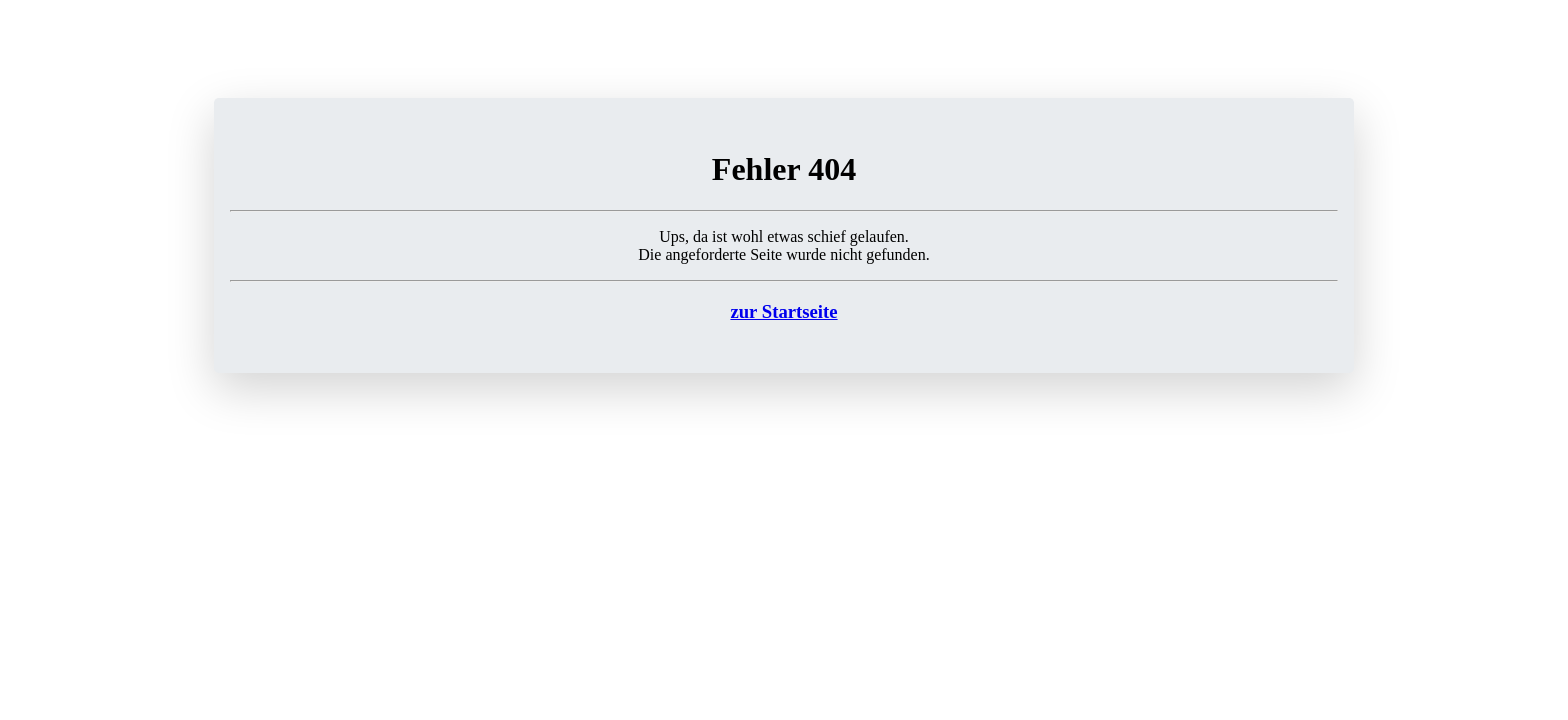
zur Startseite (783, 311)
